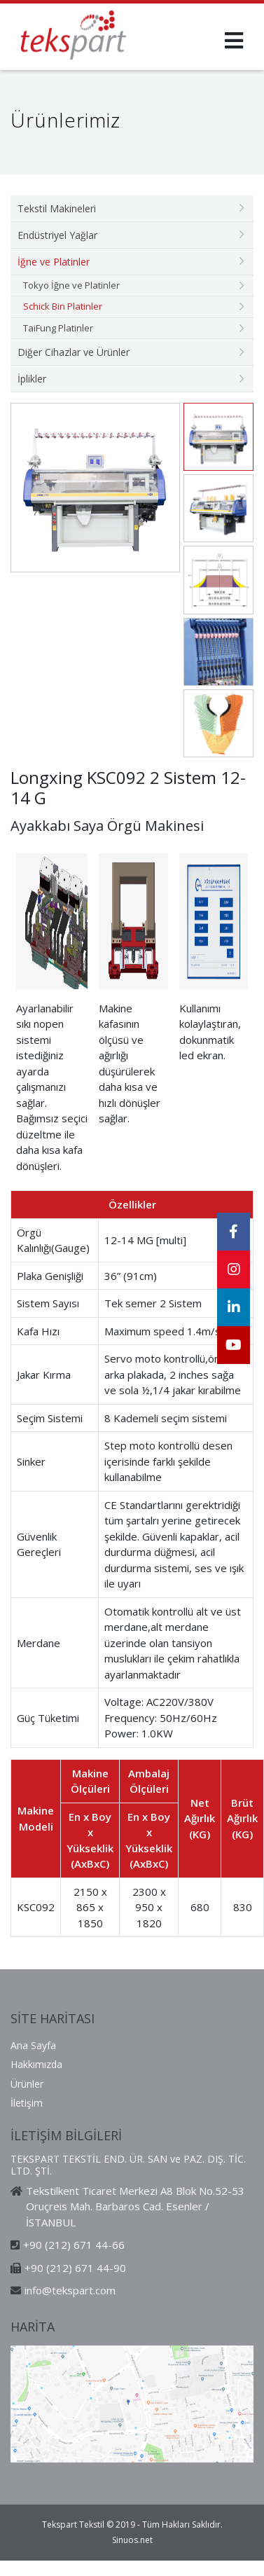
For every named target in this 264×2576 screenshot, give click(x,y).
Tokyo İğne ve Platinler (71, 285)
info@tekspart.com (70, 2290)
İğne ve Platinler (54, 261)
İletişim (27, 2102)
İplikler (32, 378)
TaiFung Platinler (58, 328)
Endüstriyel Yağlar (57, 235)
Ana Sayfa (33, 2045)
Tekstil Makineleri (57, 208)
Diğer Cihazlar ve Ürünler (74, 352)
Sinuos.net (132, 2540)
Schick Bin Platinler (62, 306)
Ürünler (27, 2084)
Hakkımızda (36, 2064)
